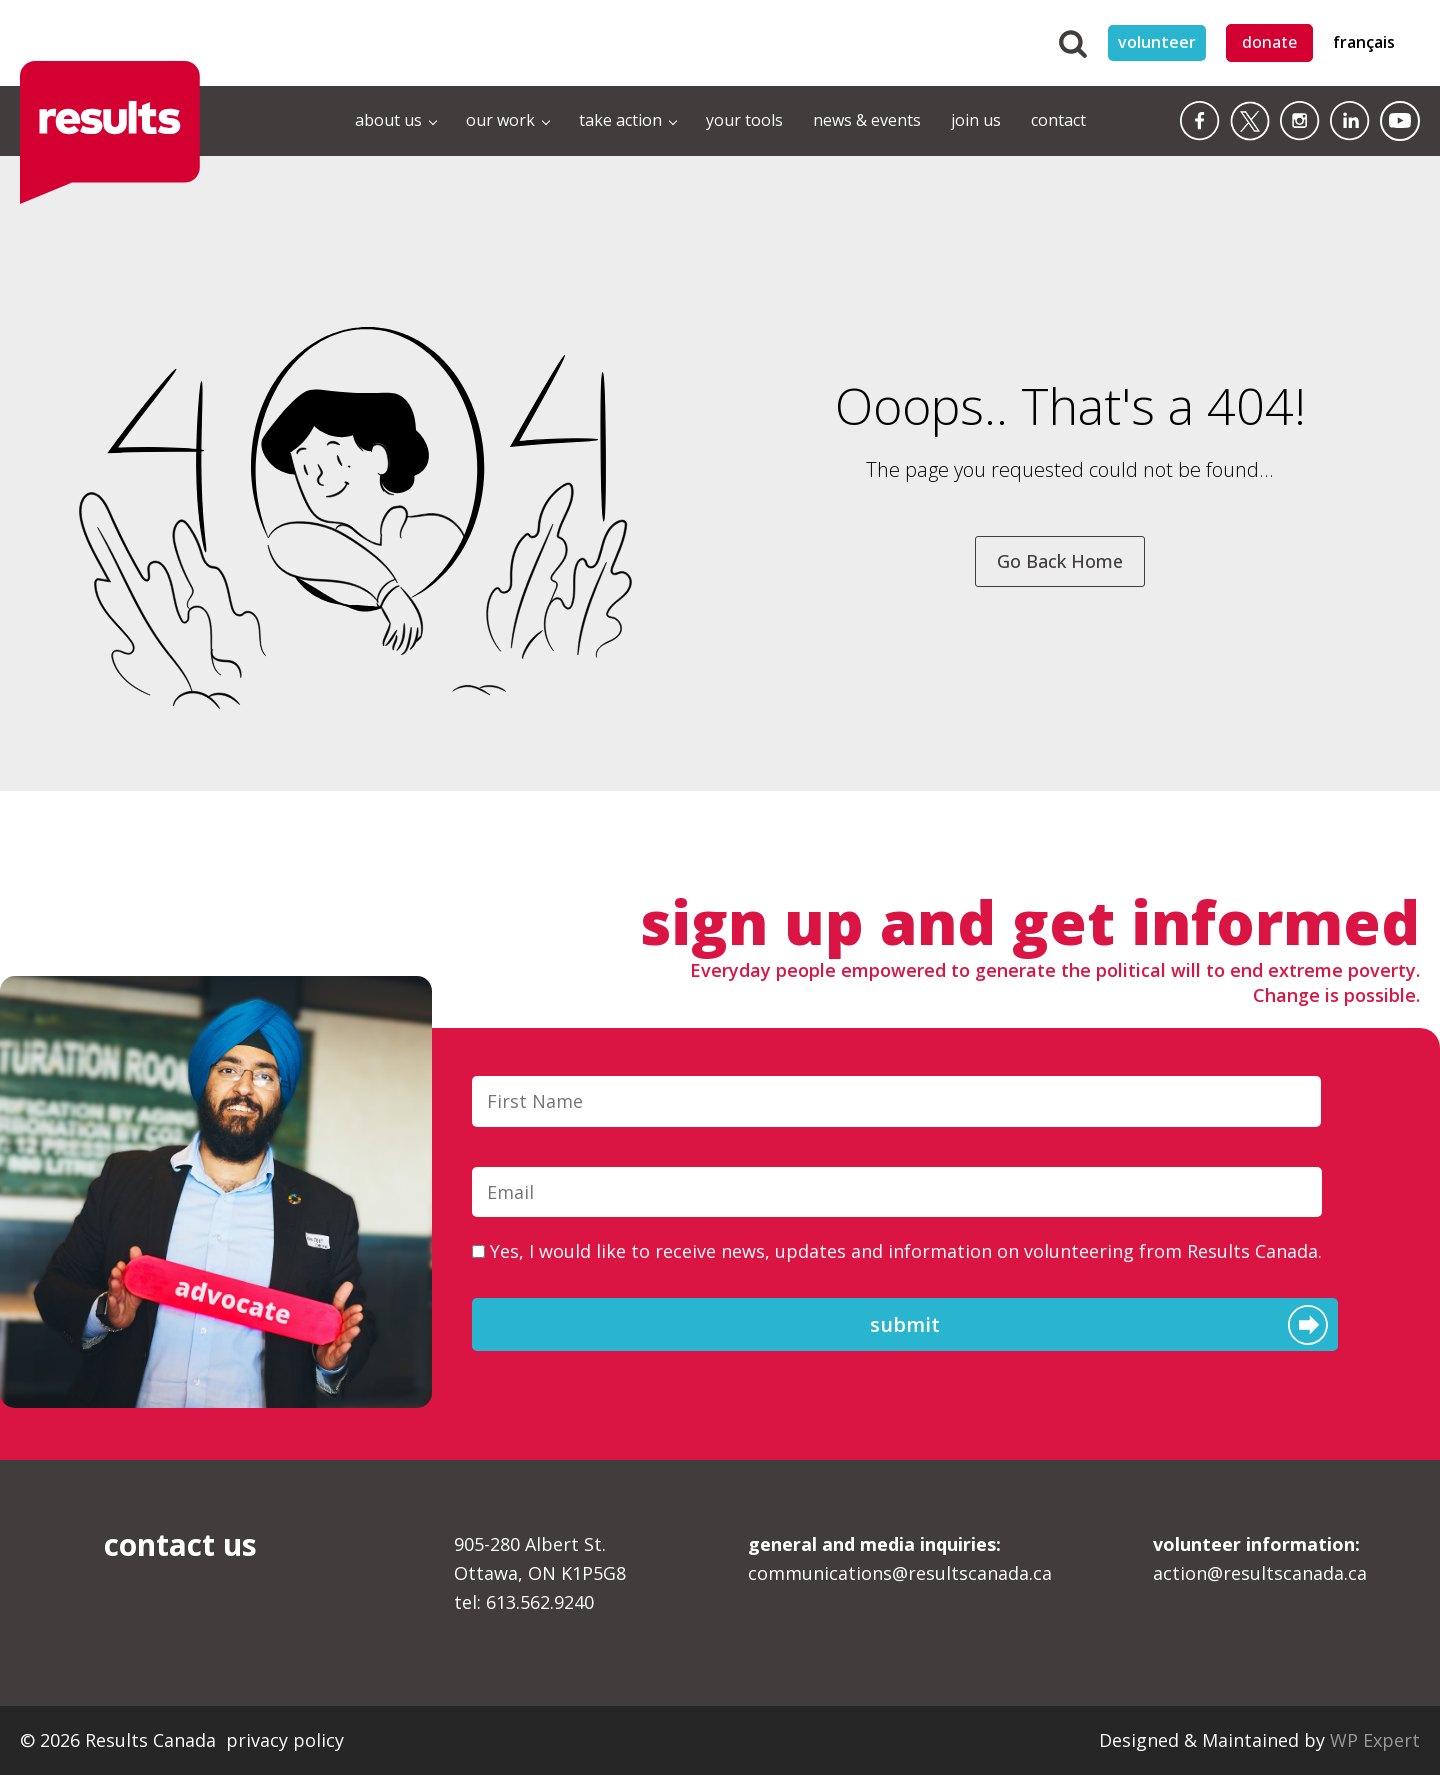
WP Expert (1375, 1740)
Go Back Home (1060, 561)
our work (500, 120)
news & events (867, 120)
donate (1269, 42)
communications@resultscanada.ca (900, 1558)
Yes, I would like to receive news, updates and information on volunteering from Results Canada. (906, 1251)
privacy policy (285, 1740)
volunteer (1157, 42)
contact (1058, 120)
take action (620, 120)
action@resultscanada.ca (1260, 1558)
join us (976, 120)
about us (388, 120)
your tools (744, 120)
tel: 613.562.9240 (524, 1602)
